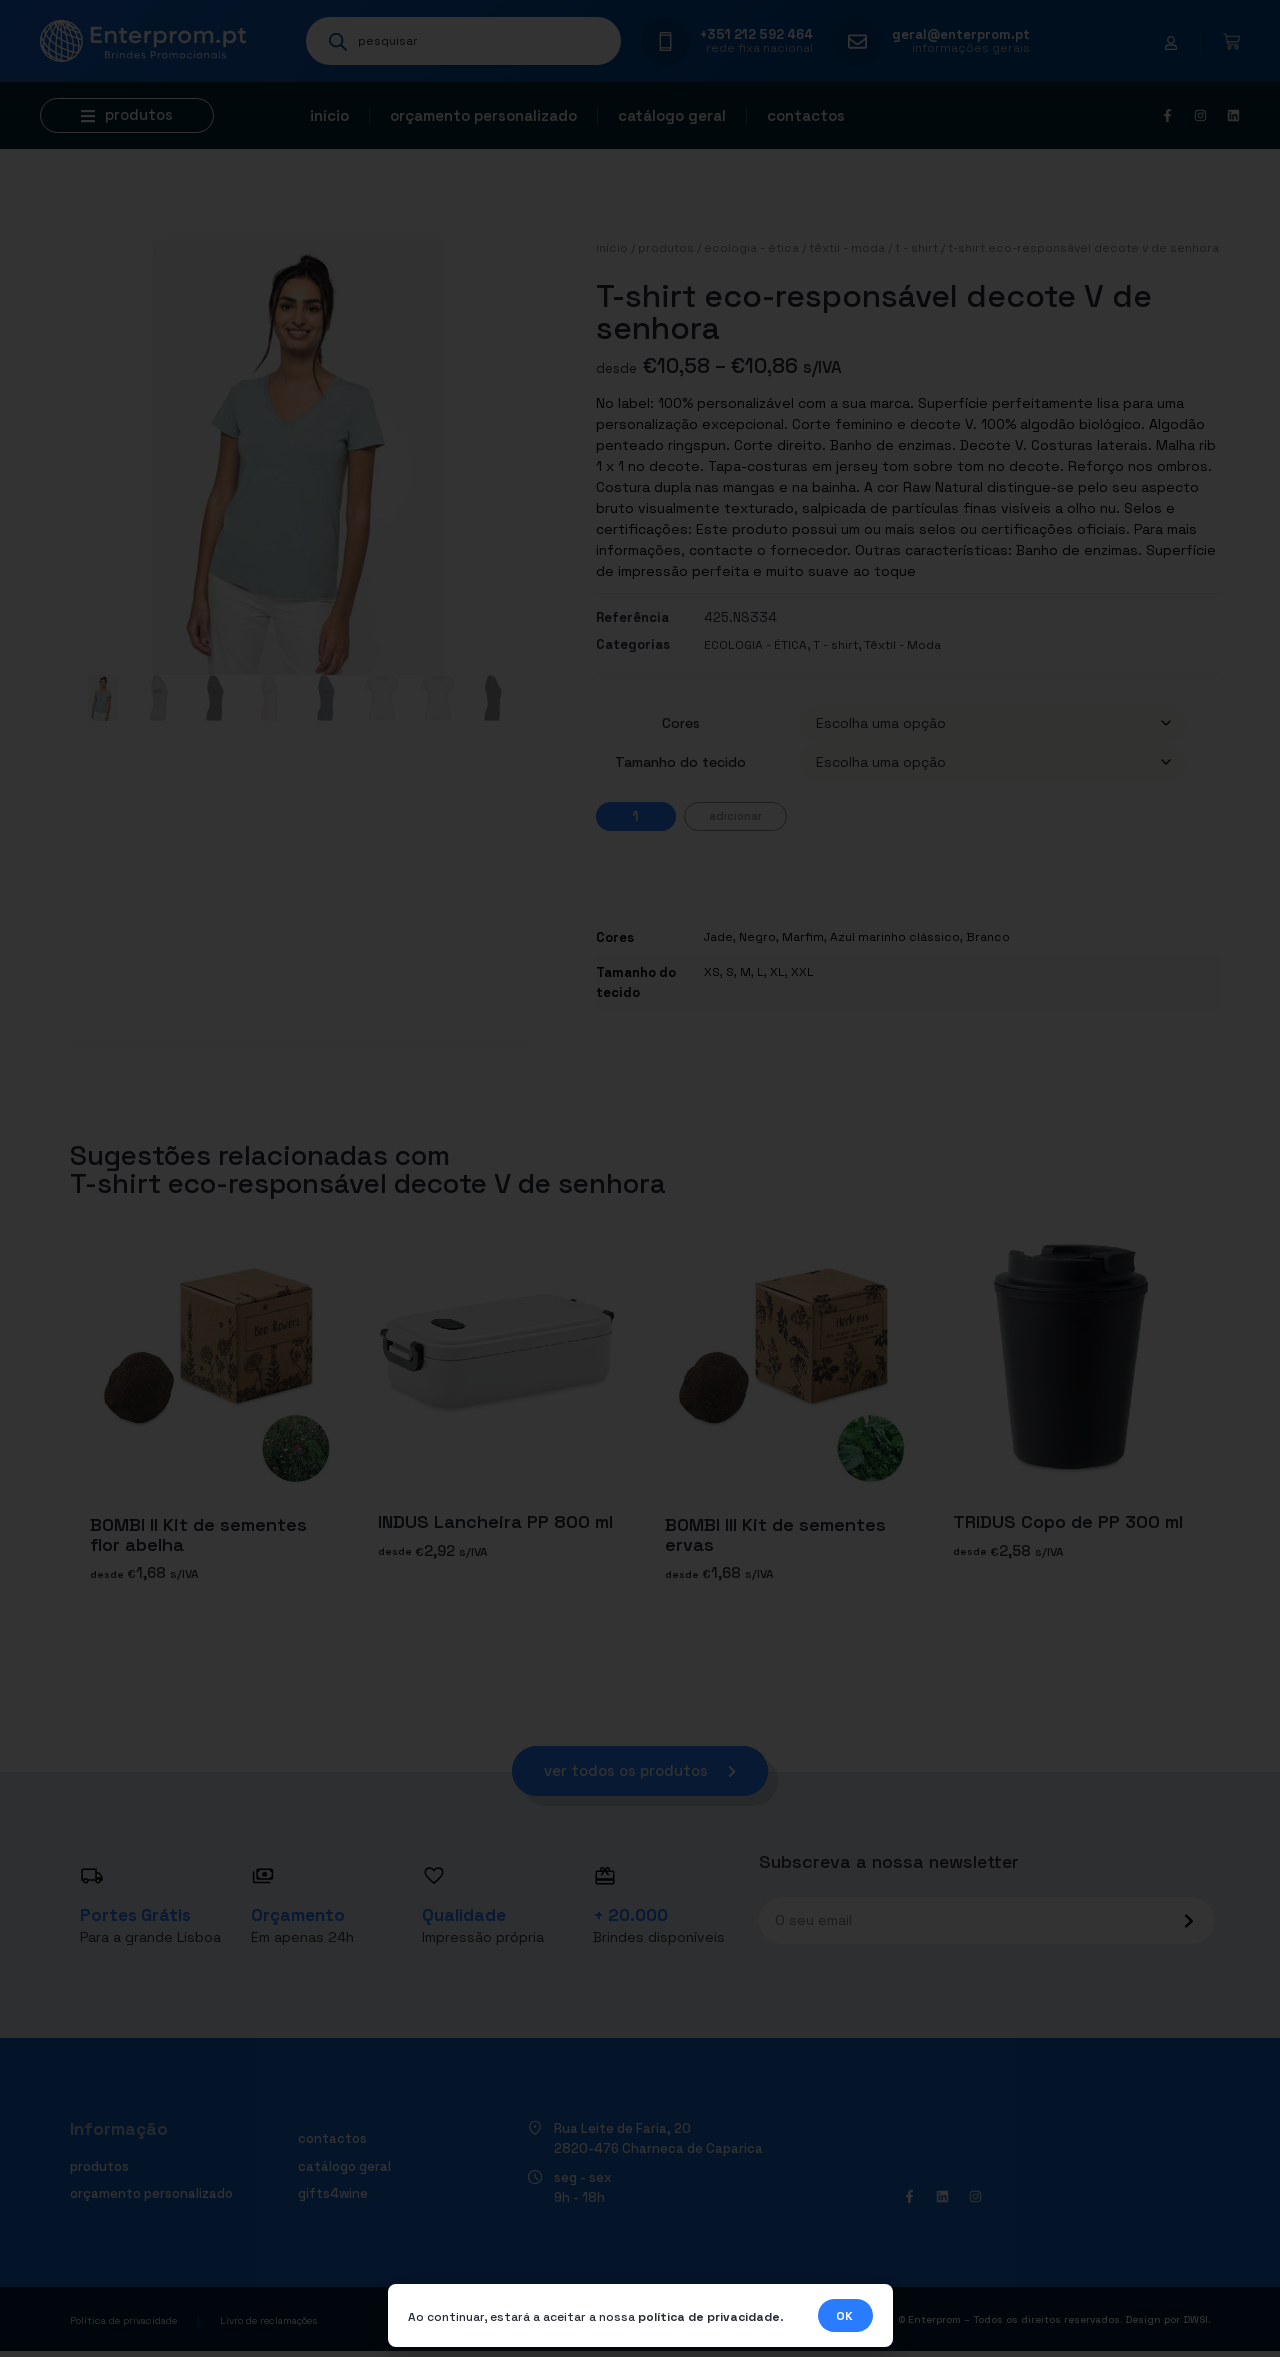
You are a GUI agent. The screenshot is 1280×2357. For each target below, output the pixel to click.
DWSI (1195, 2324)
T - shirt (916, 248)
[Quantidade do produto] (636, 816)
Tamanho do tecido (680, 762)
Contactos (806, 115)
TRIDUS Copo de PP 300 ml (1068, 1521)
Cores (681, 723)
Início (329, 115)
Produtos (666, 248)
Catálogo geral (672, 115)
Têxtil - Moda (847, 248)
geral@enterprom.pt (961, 34)
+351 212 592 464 (756, 34)
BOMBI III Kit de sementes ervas (775, 1534)
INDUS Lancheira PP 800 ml (495, 1521)
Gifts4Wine (333, 2197)
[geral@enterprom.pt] (857, 41)
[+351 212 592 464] (665, 41)
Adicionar (735, 816)
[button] (127, 115)
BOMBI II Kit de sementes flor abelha (198, 1534)
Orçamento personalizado (483, 115)
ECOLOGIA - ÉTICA (751, 248)
